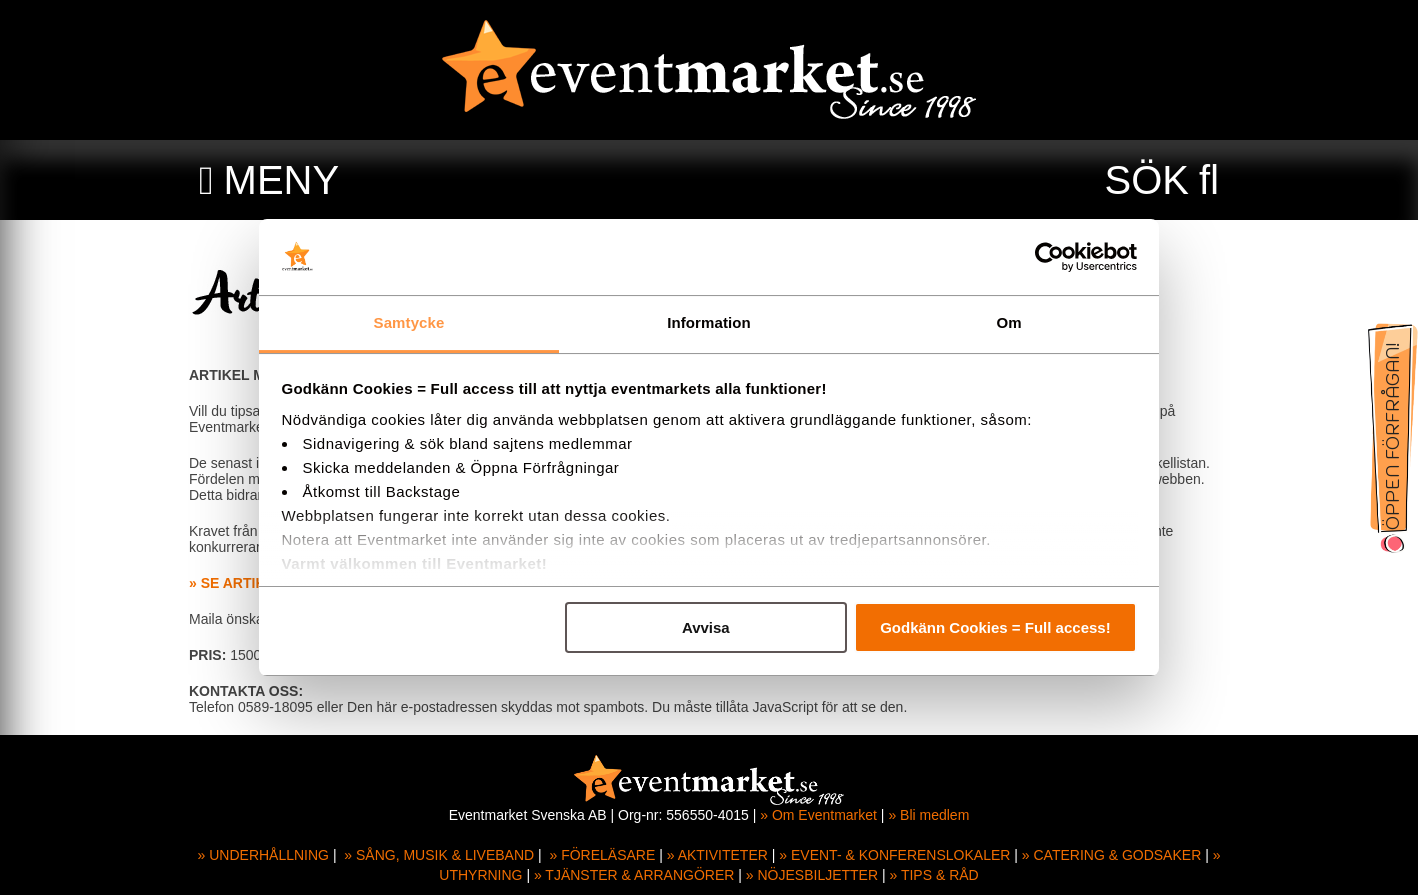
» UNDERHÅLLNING (263, 855)
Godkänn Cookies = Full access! (995, 627)
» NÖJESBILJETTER (812, 875)
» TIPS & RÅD (934, 875)
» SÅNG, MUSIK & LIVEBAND (439, 855)
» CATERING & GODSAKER (1111, 855)
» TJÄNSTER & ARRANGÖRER (634, 875)
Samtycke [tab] (409, 322)
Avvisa (706, 627)
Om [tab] (1008, 322)
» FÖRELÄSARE (602, 855)
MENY (282, 180)
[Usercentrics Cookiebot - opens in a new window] (1049, 257)
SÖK (1147, 180)
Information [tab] (709, 322)
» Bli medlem (928, 815)
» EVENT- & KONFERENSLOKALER (894, 855)
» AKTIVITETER (717, 855)
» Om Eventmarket (818, 815)
